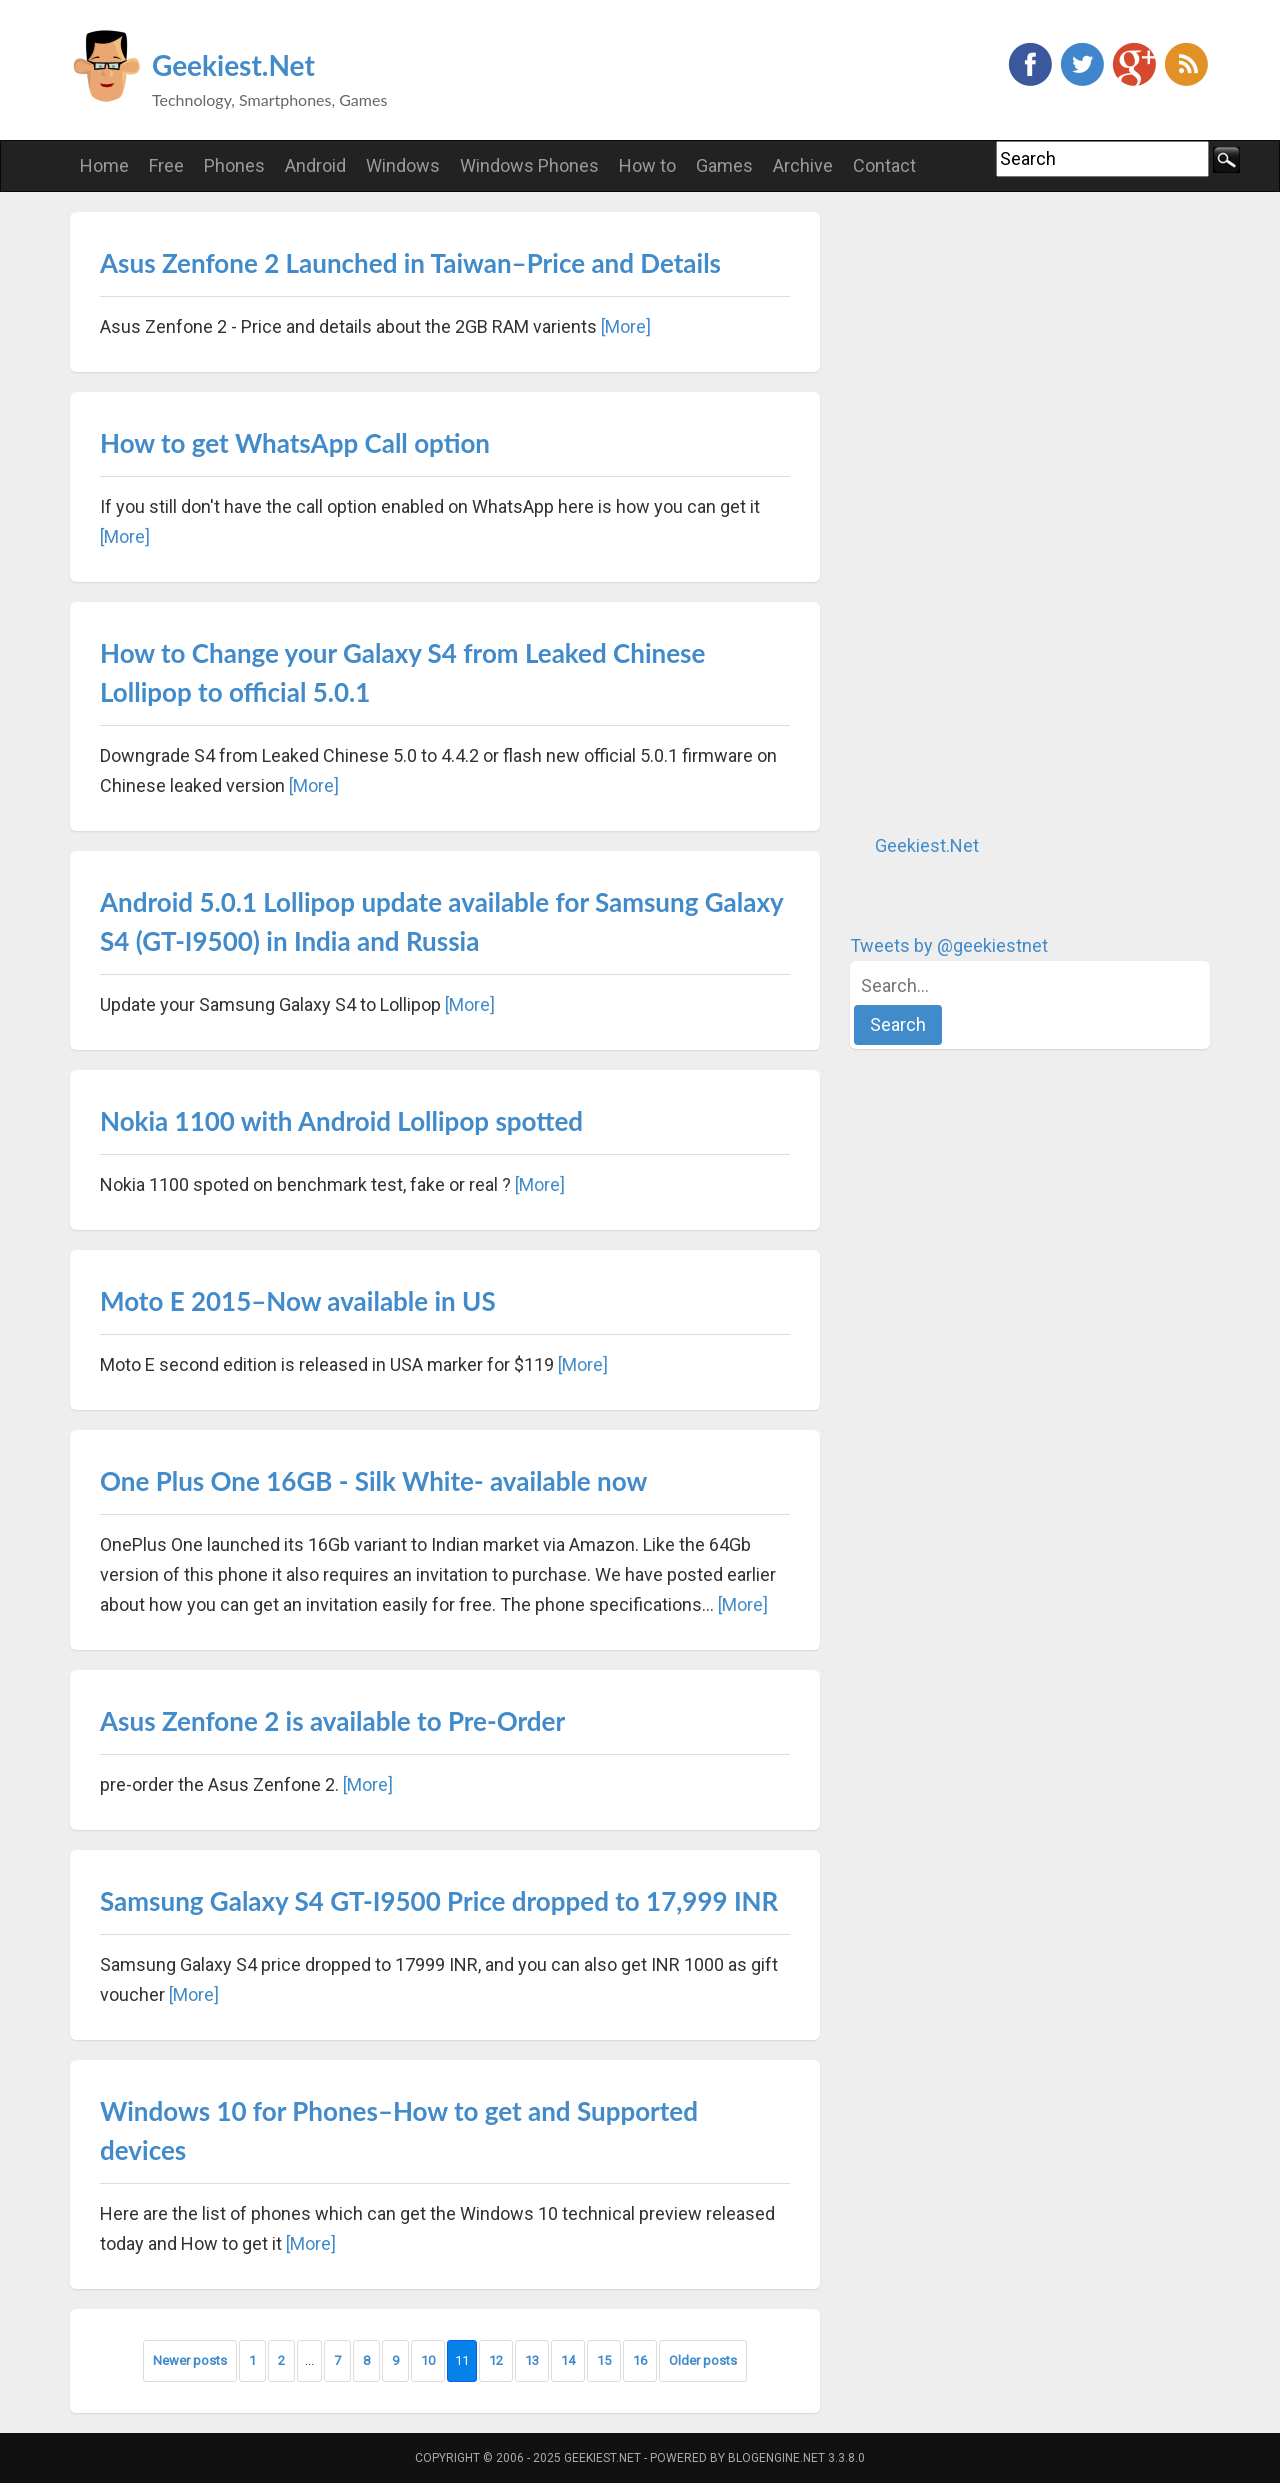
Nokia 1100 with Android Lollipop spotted (341, 1121)
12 (496, 2360)
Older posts (703, 2360)
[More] (626, 326)
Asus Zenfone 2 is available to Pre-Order (332, 1721)
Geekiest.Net (233, 65)
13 (532, 2360)
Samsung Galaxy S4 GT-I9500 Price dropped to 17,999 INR (439, 1901)
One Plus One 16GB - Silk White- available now (373, 1481)
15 (604, 2360)
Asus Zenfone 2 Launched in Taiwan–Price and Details (410, 263)
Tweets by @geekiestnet (949, 945)
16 (640, 2360)
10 (428, 2360)
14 (568, 2360)
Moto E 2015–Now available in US (298, 1301)
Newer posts (190, 2360)
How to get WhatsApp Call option (295, 443)
